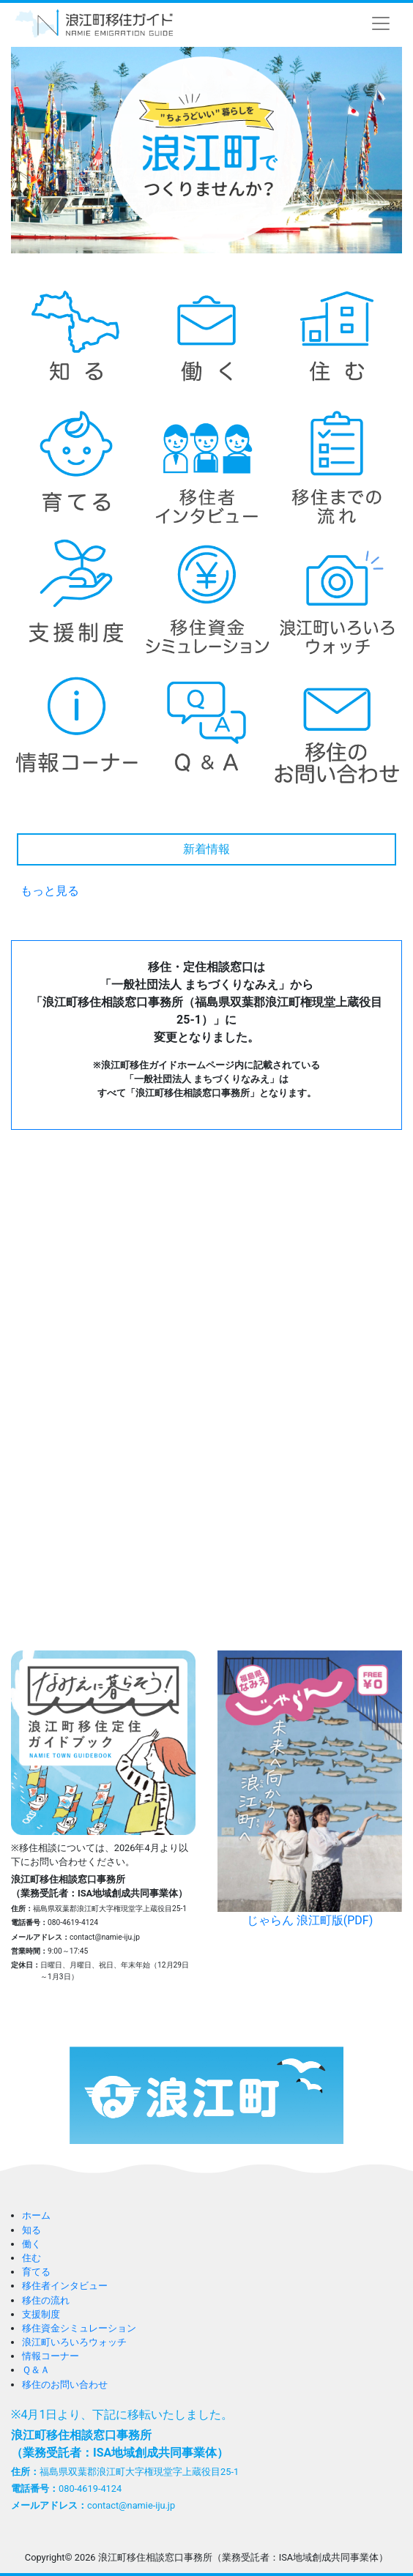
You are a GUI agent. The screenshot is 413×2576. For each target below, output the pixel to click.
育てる (36, 2271)
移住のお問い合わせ (65, 2384)
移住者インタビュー (65, 2285)
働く (31, 2243)
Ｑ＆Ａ (36, 2369)
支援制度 (41, 2314)
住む (31, 2257)
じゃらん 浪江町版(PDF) (309, 1788)
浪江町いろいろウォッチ (74, 2342)
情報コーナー (50, 2355)
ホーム (36, 2215)
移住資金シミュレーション (79, 2328)
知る (31, 2230)
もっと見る (50, 891)
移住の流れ (46, 2300)
